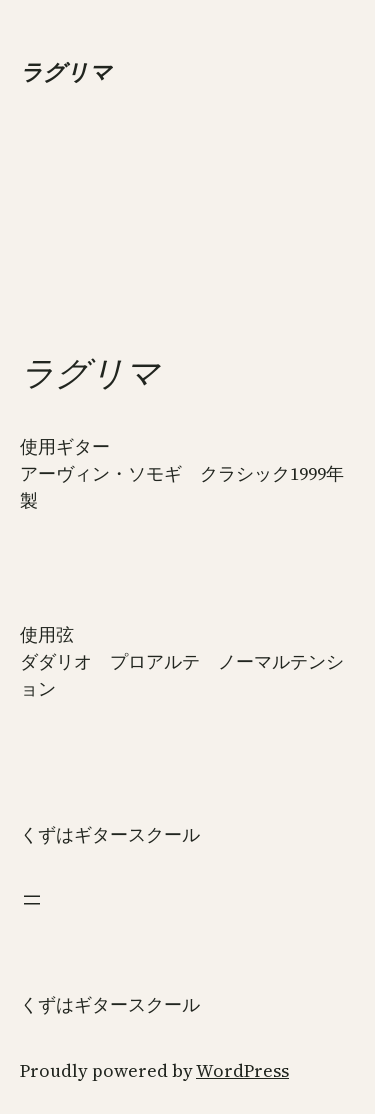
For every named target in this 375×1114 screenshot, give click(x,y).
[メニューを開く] (32, 900)
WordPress (242, 1070)
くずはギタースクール (110, 834)
